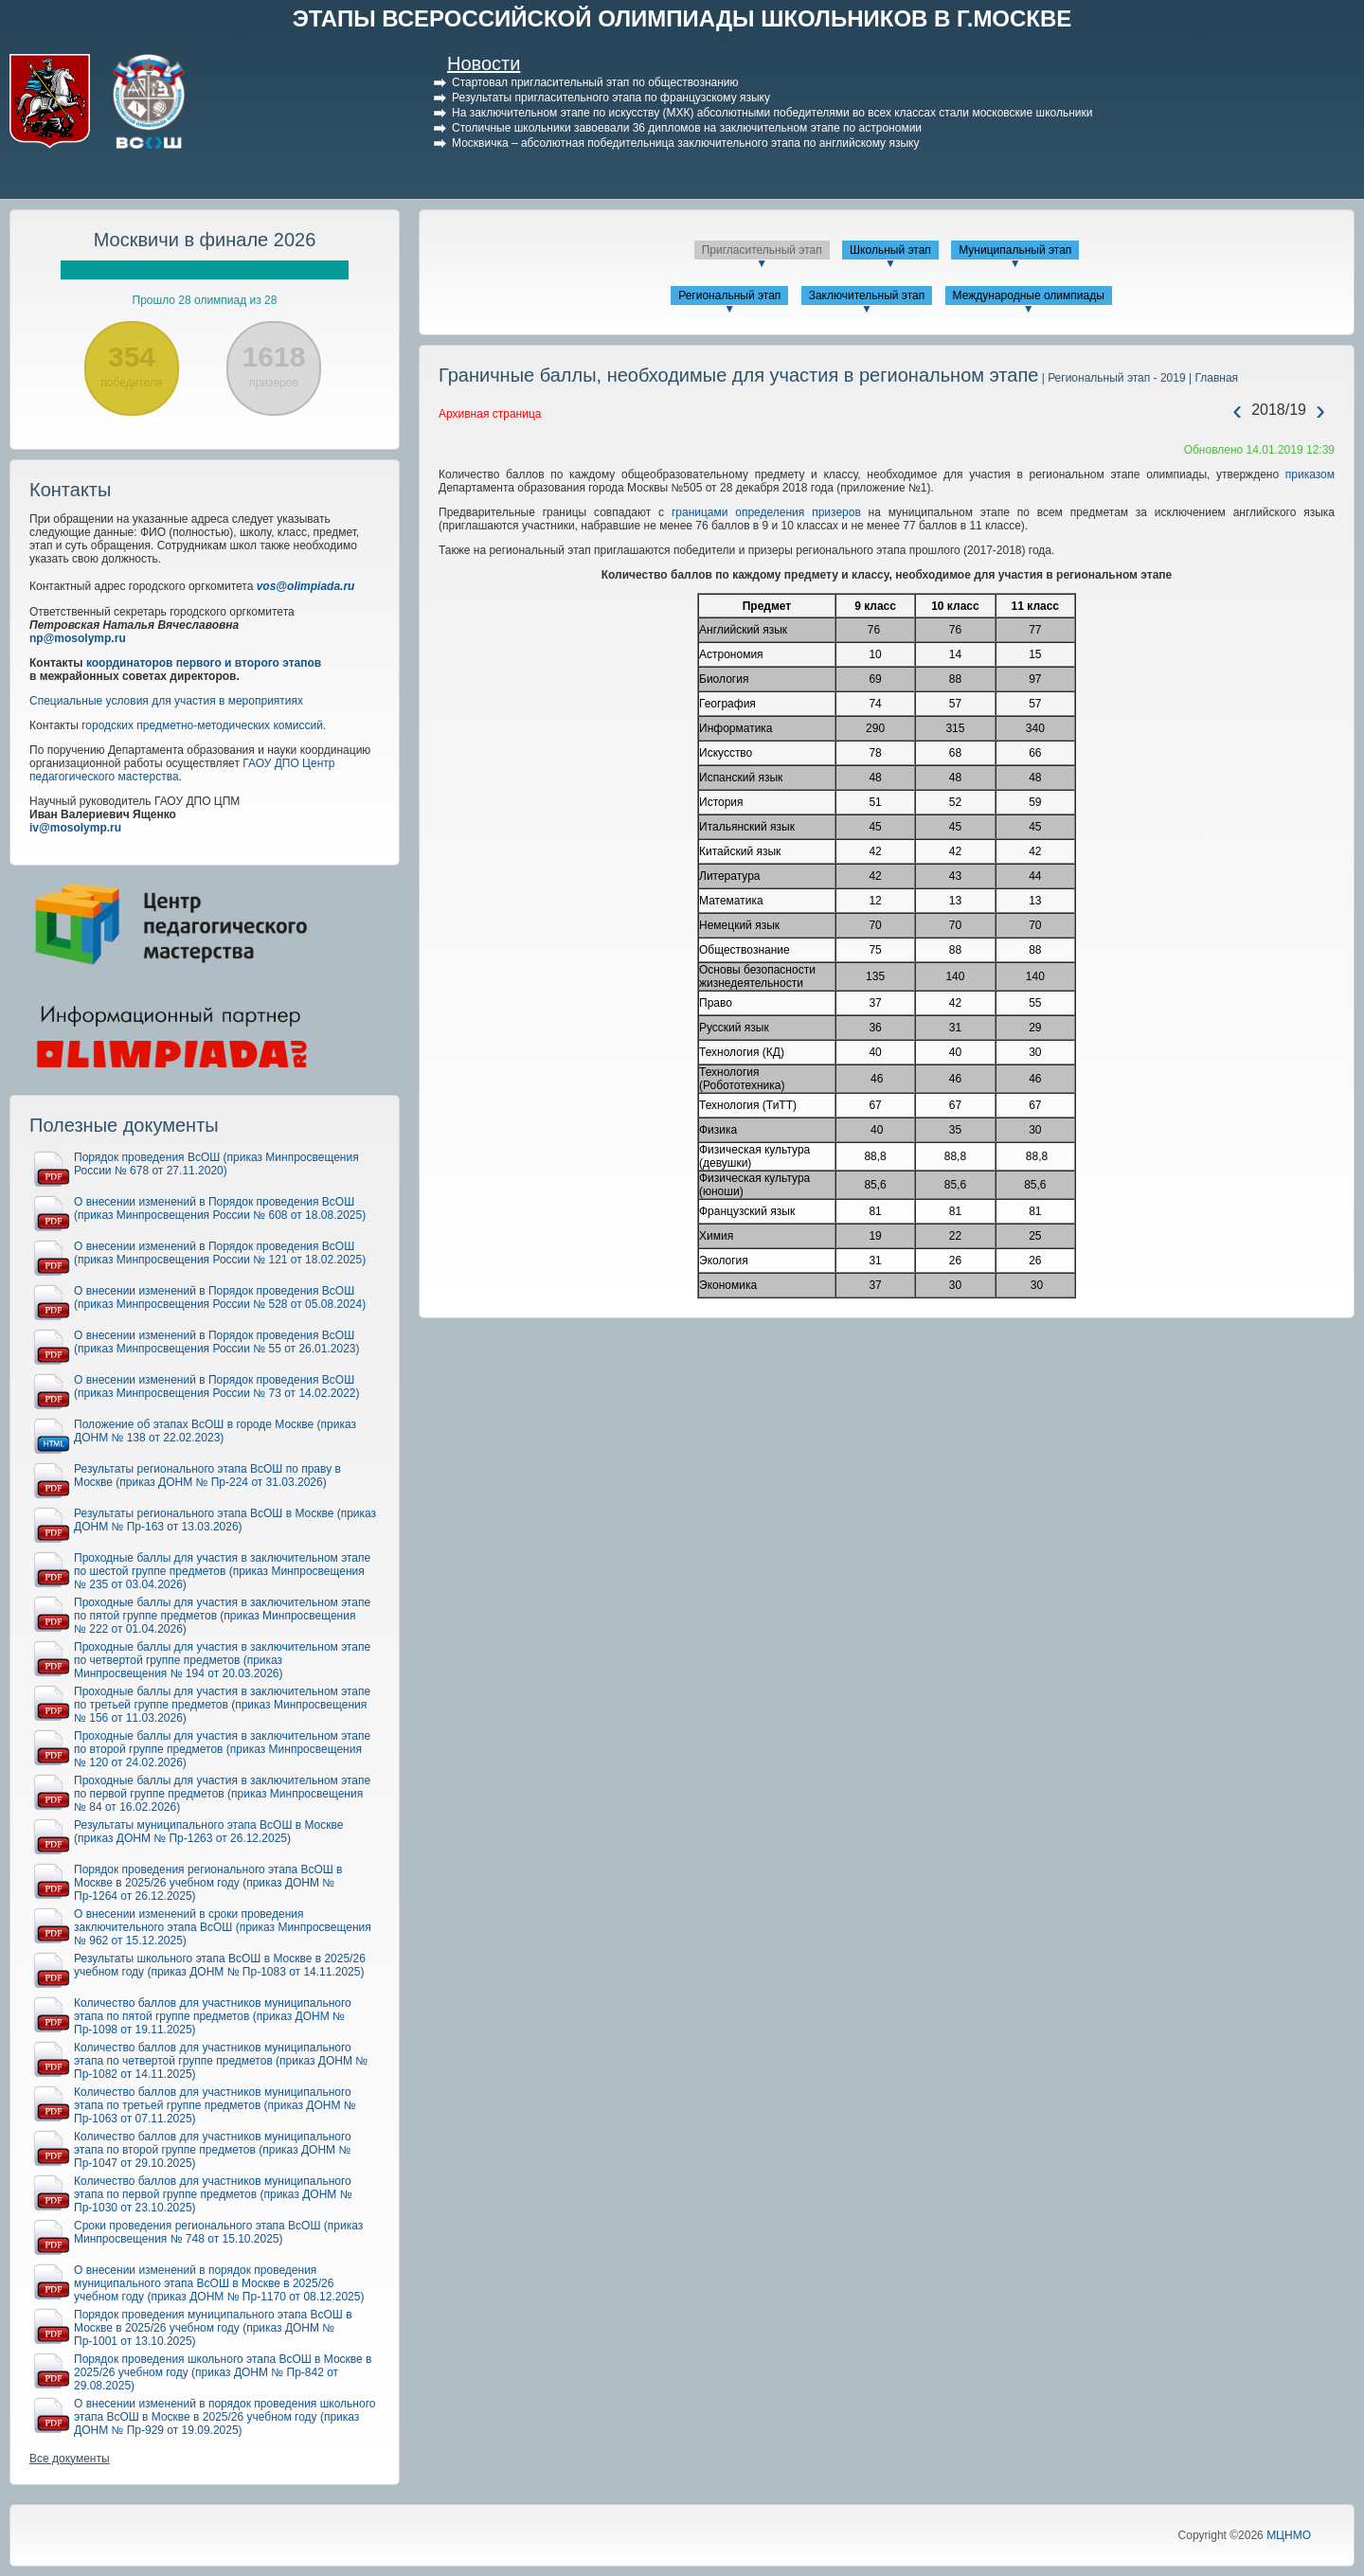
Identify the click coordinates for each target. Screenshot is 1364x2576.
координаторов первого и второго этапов (203, 663)
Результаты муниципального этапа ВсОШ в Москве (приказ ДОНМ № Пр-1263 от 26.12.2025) (208, 1831)
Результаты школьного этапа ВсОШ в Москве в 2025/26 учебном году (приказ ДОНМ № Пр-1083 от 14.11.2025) (220, 1965)
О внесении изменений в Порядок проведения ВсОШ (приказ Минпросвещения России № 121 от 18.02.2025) (220, 1253)
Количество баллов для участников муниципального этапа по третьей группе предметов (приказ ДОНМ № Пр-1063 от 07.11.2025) (215, 2105)
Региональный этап (729, 295)
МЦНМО (1288, 2535)
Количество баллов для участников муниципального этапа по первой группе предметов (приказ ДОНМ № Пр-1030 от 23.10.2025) (213, 2194)
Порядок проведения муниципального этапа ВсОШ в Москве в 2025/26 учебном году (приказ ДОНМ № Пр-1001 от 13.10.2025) (213, 2328)
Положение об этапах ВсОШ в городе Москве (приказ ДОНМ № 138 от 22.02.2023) (215, 1431)
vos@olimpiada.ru (306, 586)
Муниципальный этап (1015, 250)
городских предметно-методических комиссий (202, 725)
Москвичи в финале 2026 (205, 239)
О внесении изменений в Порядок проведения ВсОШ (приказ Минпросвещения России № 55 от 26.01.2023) (217, 1342)
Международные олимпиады (1028, 295)
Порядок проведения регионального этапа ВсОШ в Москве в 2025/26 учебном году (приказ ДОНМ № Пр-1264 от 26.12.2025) (208, 1883)
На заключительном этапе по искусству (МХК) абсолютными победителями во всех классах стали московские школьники (772, 112)
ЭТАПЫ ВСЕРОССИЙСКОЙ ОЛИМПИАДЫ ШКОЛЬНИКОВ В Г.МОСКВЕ (682, 18)
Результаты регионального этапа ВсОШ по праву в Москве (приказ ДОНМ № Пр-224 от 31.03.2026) (207, 1475)
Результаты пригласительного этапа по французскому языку (611, 97)
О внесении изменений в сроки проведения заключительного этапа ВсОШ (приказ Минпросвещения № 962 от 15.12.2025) (222, 1927)
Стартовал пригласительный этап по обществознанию (595, 82)
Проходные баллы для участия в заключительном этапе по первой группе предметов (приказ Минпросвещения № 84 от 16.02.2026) (222, 1794)
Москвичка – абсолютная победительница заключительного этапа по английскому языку (685, 143)
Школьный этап (890, 250)
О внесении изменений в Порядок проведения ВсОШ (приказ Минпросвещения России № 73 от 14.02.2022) (217, 1386)
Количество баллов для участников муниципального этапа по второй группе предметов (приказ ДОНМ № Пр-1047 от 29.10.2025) (212, 2150)
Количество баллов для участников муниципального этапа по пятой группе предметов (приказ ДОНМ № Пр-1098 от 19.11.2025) (212, 2016)
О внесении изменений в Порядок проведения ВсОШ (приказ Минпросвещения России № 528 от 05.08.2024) (220, 1297)
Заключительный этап (867, 295)
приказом (1310, 474)
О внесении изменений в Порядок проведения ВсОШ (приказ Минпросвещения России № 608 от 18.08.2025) (220, 1208)
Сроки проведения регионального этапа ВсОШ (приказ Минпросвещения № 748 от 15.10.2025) (218, 2232)
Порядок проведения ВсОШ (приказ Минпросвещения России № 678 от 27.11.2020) (216, 1164)
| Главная (1212, 378)
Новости (483, 63)
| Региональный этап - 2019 (1111, 378)
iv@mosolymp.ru (75, 827)
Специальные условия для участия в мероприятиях (166, 700)
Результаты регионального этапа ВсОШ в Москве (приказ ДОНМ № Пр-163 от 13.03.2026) (225, 1520)
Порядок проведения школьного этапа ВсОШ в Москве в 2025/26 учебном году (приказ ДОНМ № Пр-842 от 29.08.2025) (222, 2372)
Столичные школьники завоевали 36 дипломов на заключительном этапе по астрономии (687, 127)
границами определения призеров (766, 512)
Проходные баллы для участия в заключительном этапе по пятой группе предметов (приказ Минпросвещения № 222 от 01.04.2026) (222, 1616)
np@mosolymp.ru (77, 638)
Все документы (69, 2458)
